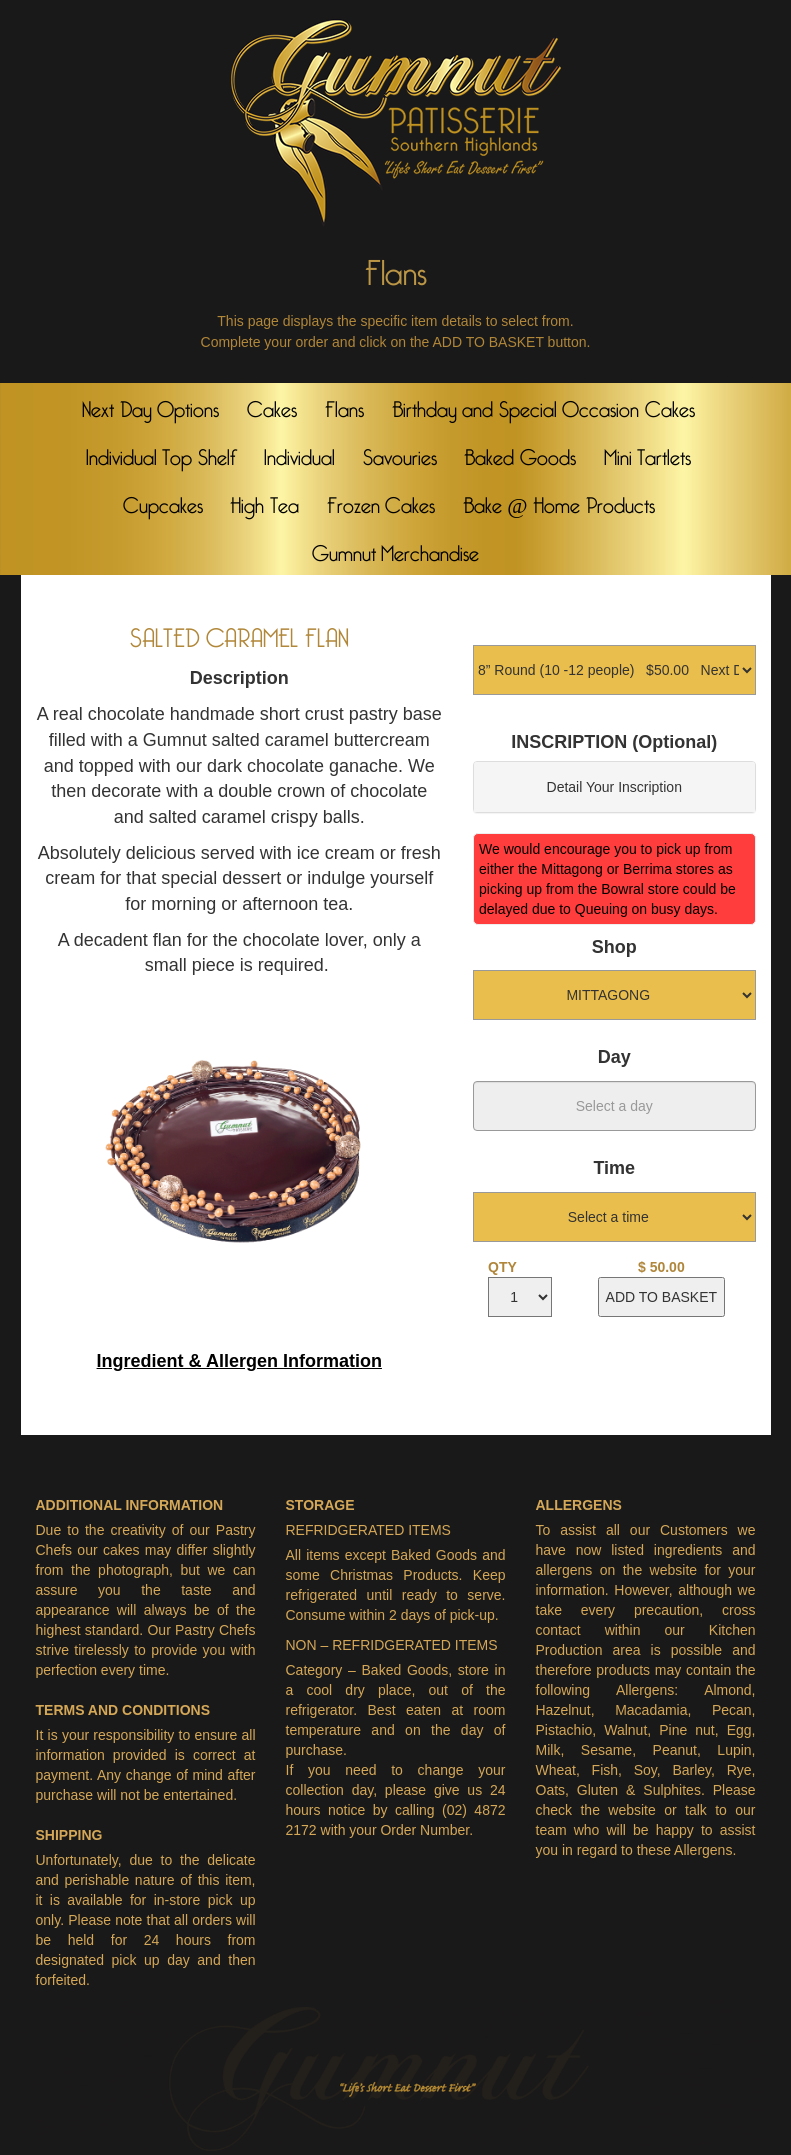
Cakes (272, 405)
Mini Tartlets (648, 453)
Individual (299, 453)
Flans (344, 405)
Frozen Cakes (381, 501)
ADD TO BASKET (662, 1297)
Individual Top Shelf (161, 453)
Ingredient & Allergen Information (239, 1361)
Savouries (400, 453)
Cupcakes (163, 501)
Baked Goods (520, 453)
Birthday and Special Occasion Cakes (543, 405)
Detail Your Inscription (614, 787)
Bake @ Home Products (559, 501)
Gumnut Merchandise (396, 549)
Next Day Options (150, 405)
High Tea (264, 501)
